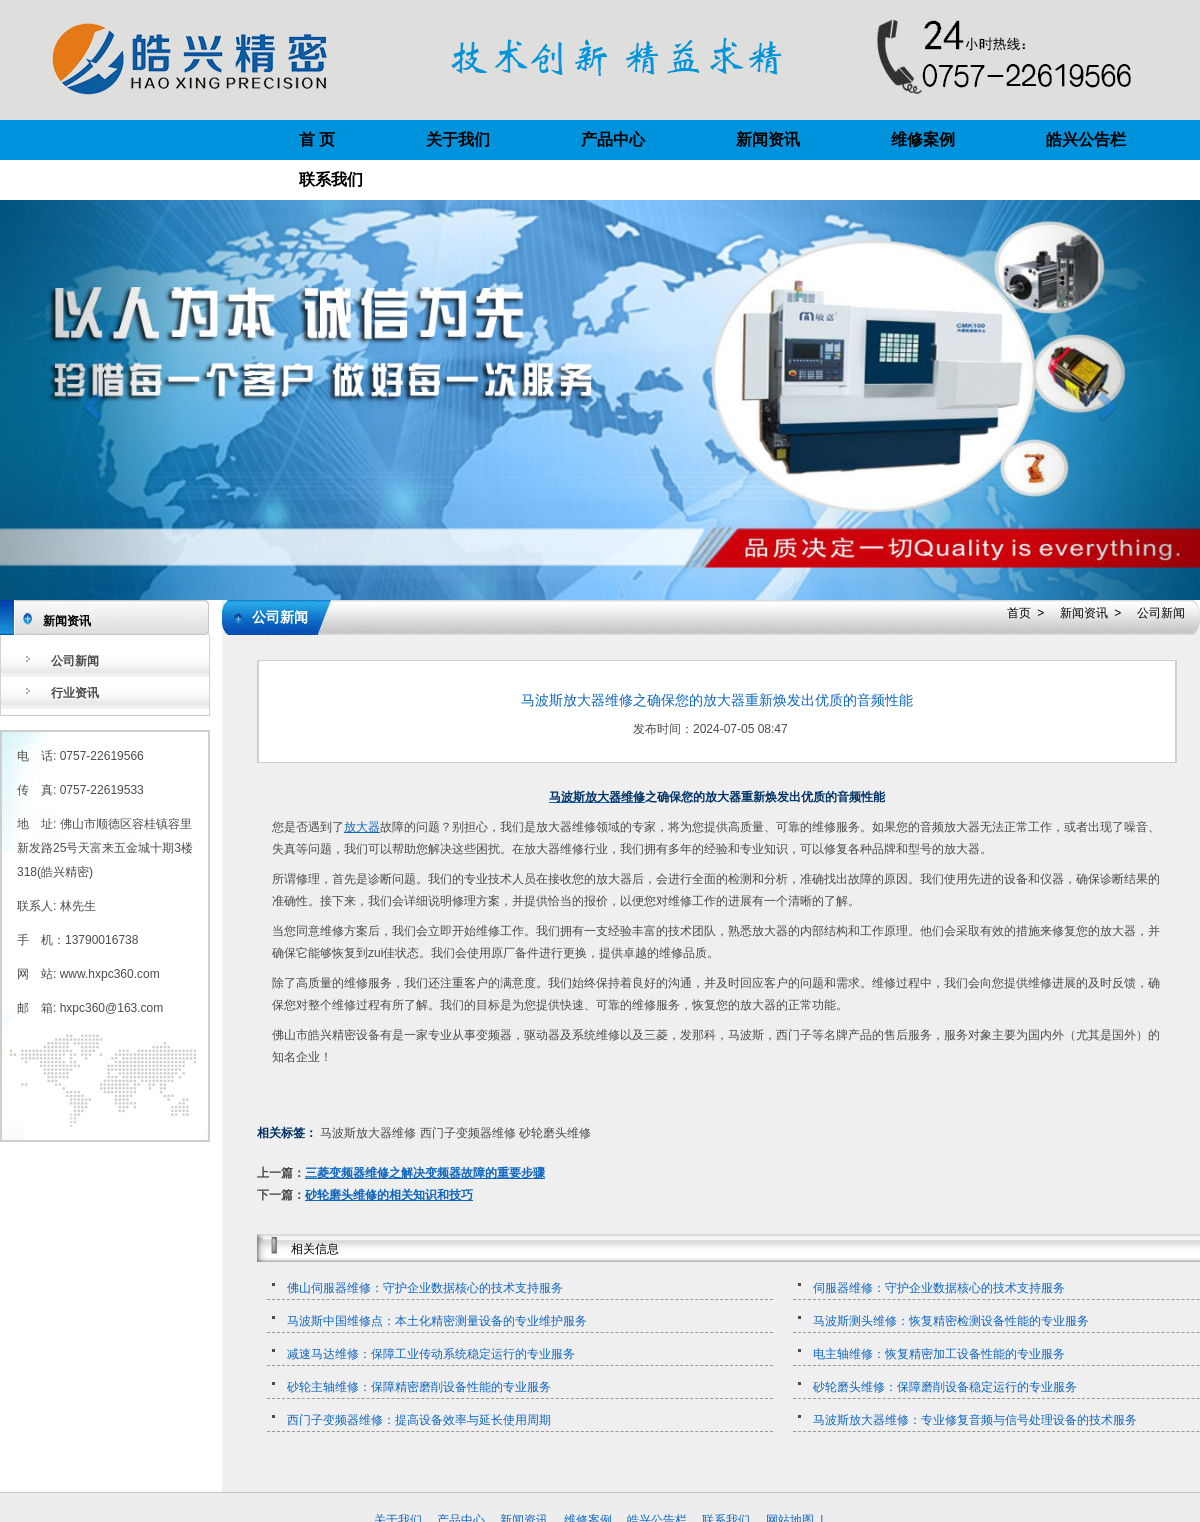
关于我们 (458, 139)
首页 (1019, 613)
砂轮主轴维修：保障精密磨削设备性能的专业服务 (419, 1387)
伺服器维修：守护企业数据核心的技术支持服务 (939, 1288)
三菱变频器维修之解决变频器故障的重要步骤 (425, 1173)
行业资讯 (75, 693)
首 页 (317, 139)
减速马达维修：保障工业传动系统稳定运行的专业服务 (431, 1354)
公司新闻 (75, 661)
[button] (90, 400)
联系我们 (331, 179)
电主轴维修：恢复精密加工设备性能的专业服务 (939, 1354)
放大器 (362, 827)
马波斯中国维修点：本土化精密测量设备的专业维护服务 (437, 1321)
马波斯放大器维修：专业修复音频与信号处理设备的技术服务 (975, 1420)
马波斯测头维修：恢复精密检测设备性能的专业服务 (951, 1321)
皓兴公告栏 (1086, 139)
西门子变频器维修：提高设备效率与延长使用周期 (419, 1420)
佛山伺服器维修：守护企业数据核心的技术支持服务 (425, 1288)
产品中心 (613, 139)
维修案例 (923, 139)
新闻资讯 (768, 139)
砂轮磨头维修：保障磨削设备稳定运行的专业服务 (945, 1387)
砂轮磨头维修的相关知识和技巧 (389, 1195)
